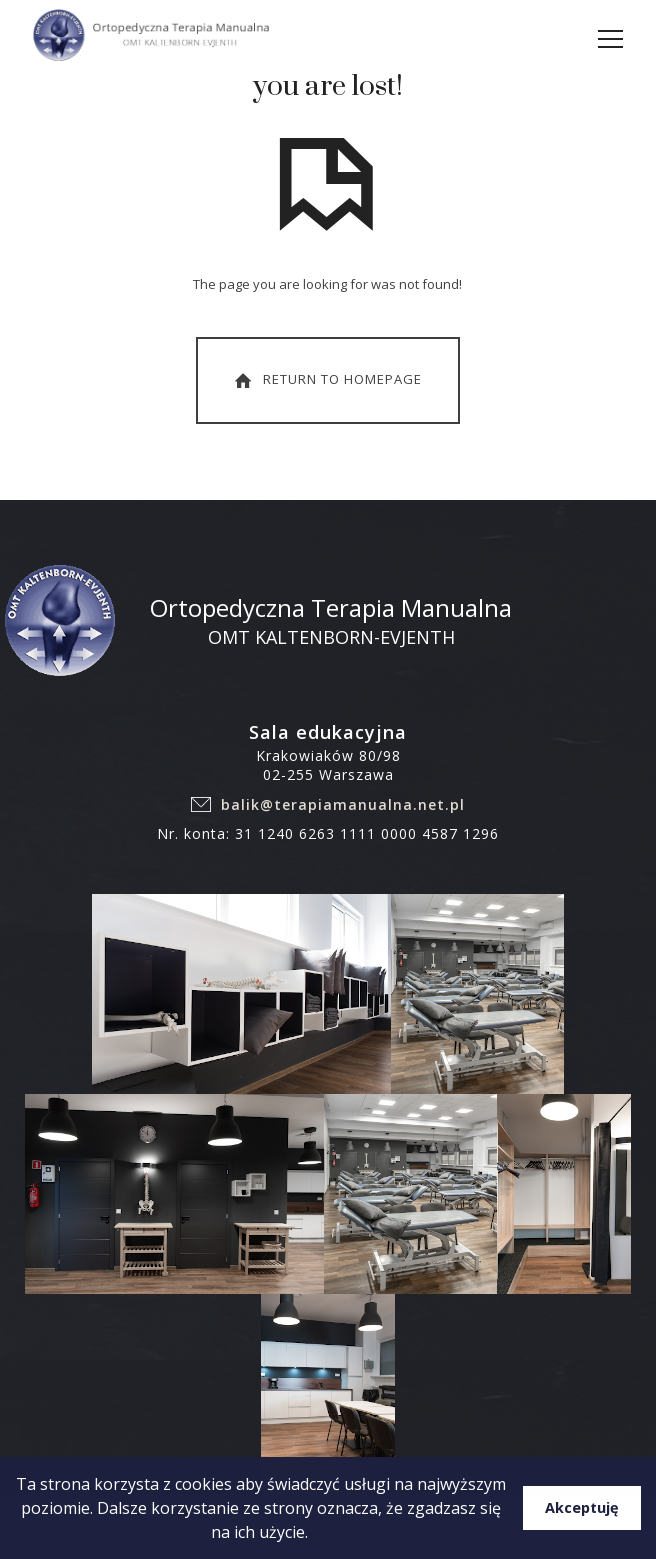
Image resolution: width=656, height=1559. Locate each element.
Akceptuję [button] (582, 1507)
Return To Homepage (326, 380)
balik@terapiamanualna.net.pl (343, 804)
